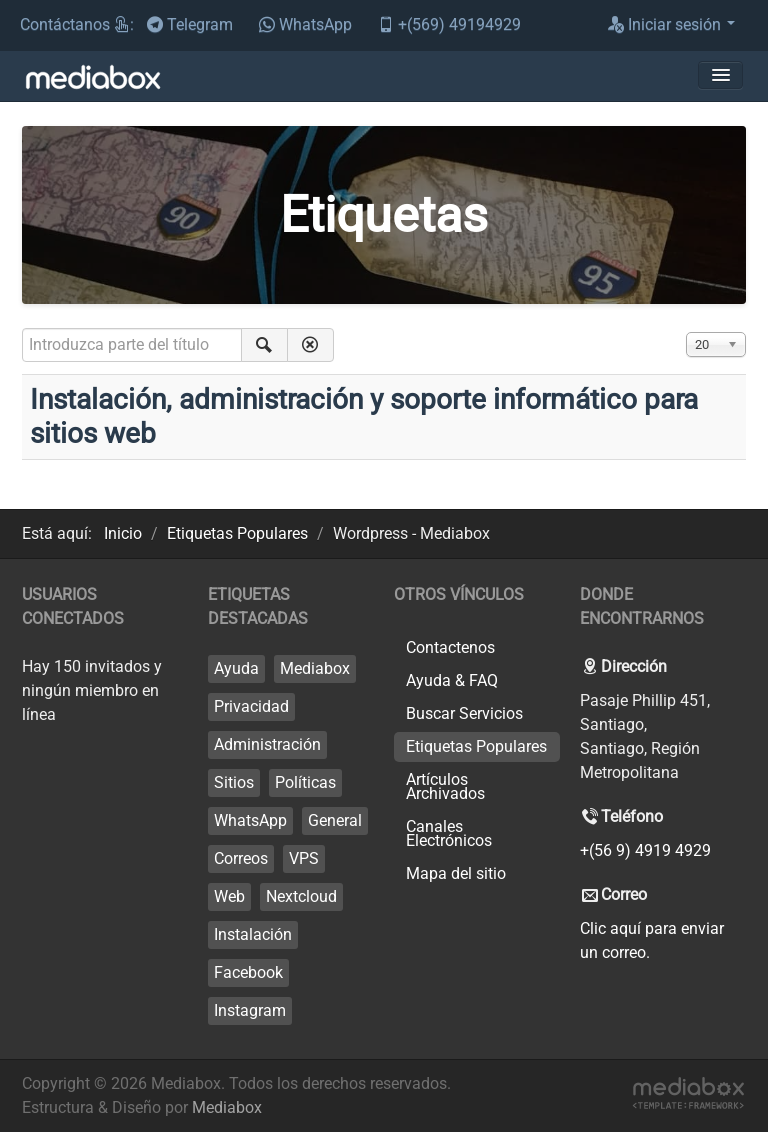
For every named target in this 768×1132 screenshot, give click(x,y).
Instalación (253, 934)
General (335, 820)
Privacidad (251, 706)
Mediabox (315, 668)
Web (229, 896)
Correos (241, 858)
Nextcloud (301, 896)
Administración (267, 744)
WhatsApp (250, 820)
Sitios (234, 782)
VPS (304, 858)
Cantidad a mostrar (686, 328)
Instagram (250, 1010)
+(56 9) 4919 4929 (645, 850)
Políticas (305, 782)
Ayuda (236, 668)
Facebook (248, 972)
